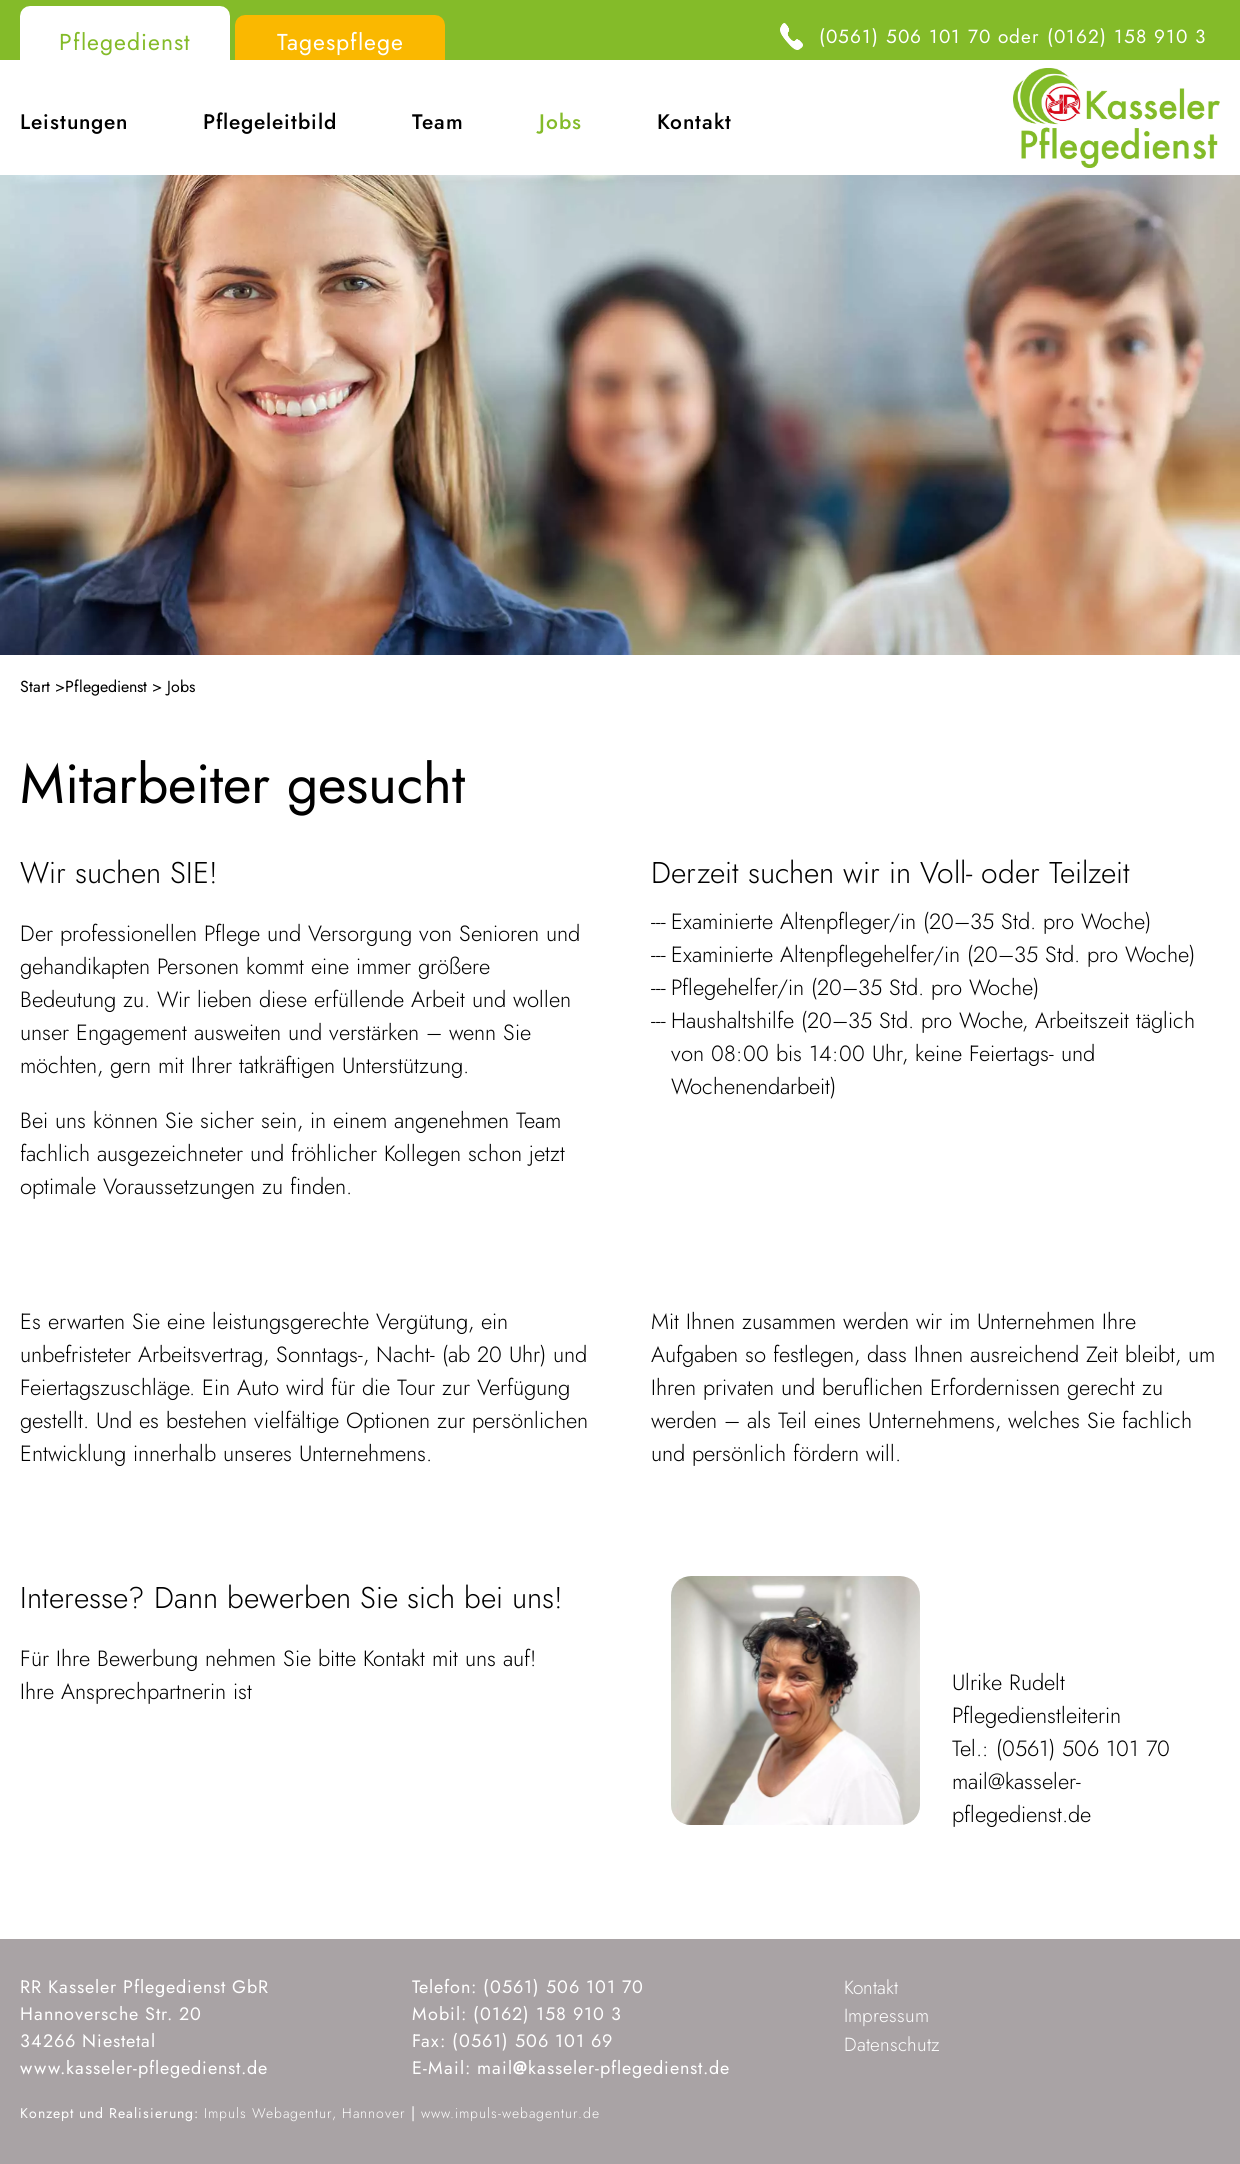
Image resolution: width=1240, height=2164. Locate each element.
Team (438, 122)
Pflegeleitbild (270, 122)
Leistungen (74, 122)
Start (35, 686)
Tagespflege (340, 42)
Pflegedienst (125, 42)
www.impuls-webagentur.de (510, 2113)
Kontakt (694, 122)
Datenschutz (892, 2044)
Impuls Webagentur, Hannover (305, 2113)
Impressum (886, 2015)
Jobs (560, 122)
